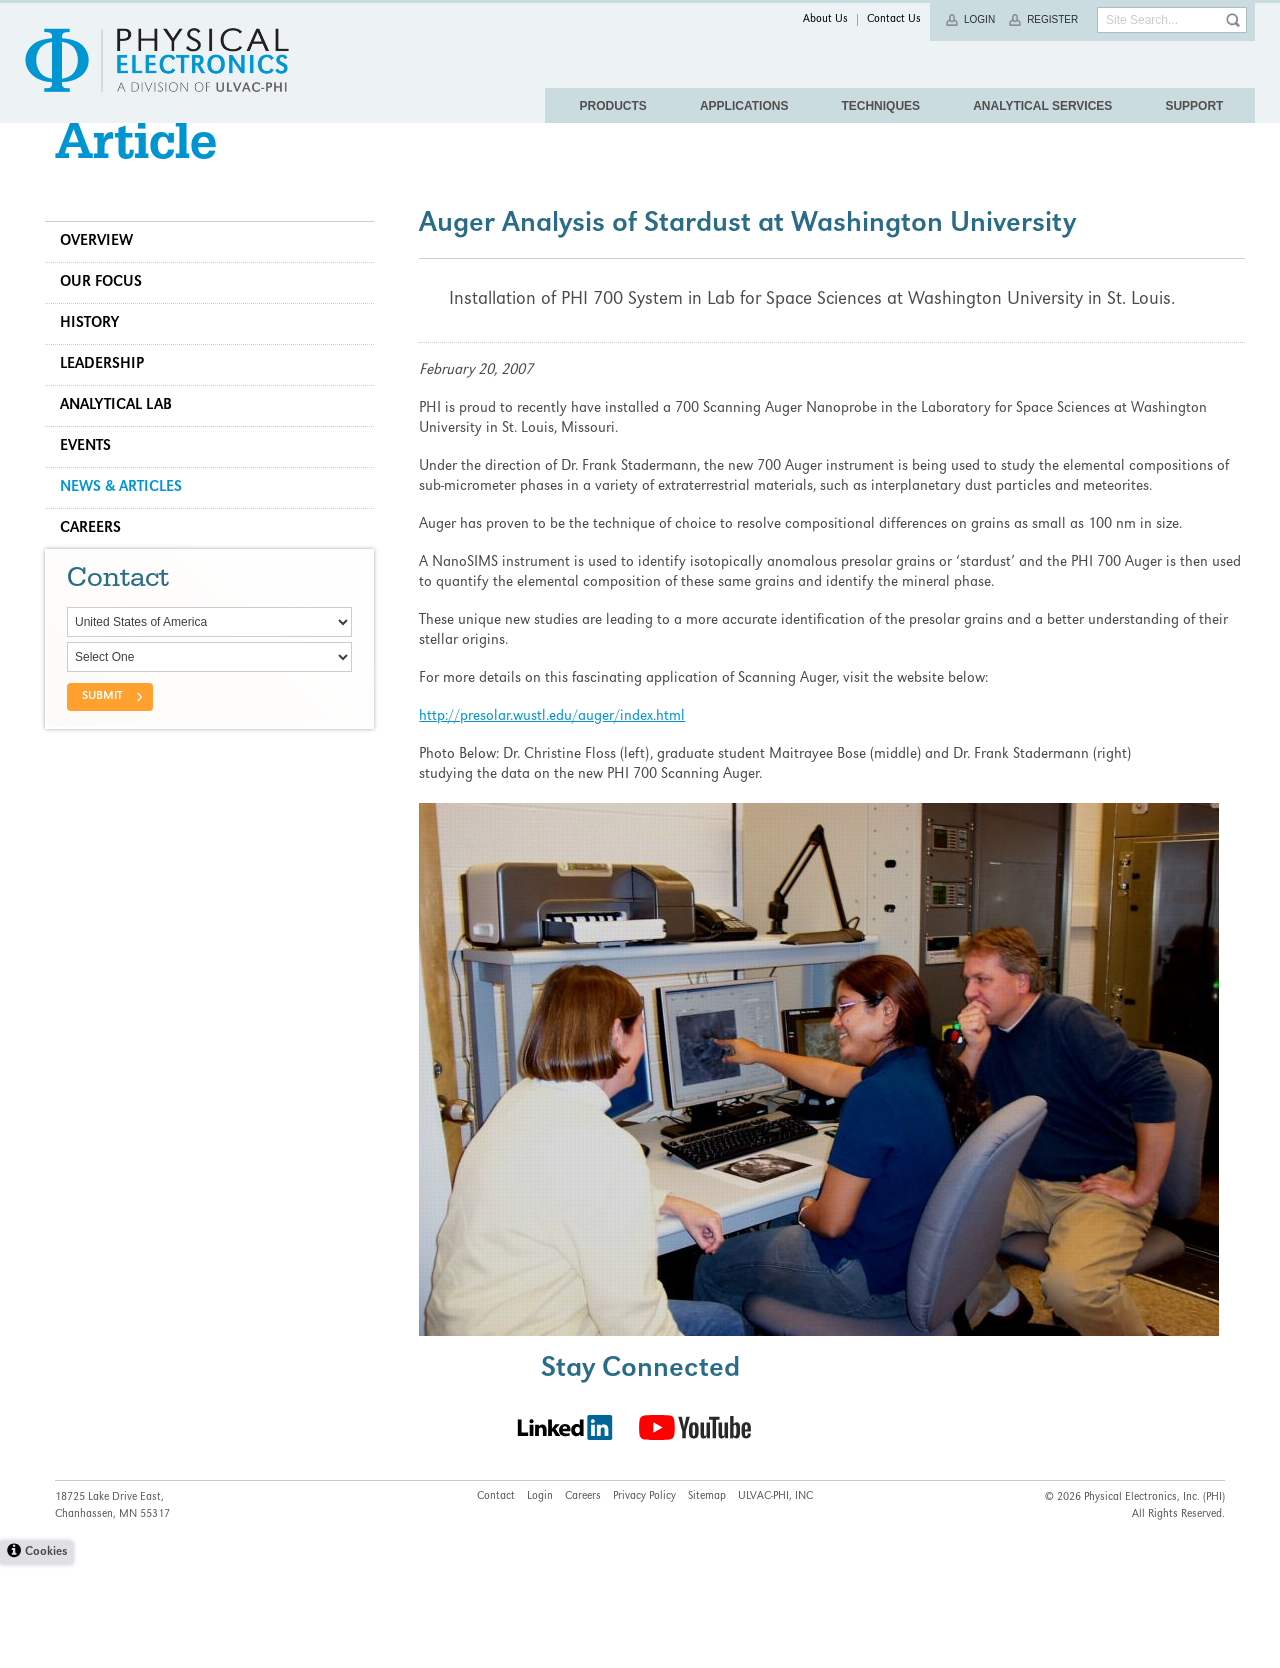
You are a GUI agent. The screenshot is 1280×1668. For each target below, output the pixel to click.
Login (979, 19)
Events (95, 487)
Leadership (112, 405)
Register (1052, 19)
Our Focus (111, 323)
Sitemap (707, 1601)
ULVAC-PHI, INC (775, 1601)
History (99, 364)
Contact (496, 1601)
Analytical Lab (126, 446)
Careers (100, 569)
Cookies (46, 1656)
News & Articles (131, 528)
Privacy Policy (644, 1601)
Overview (106, 282)
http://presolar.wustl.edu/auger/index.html (557, 757)
